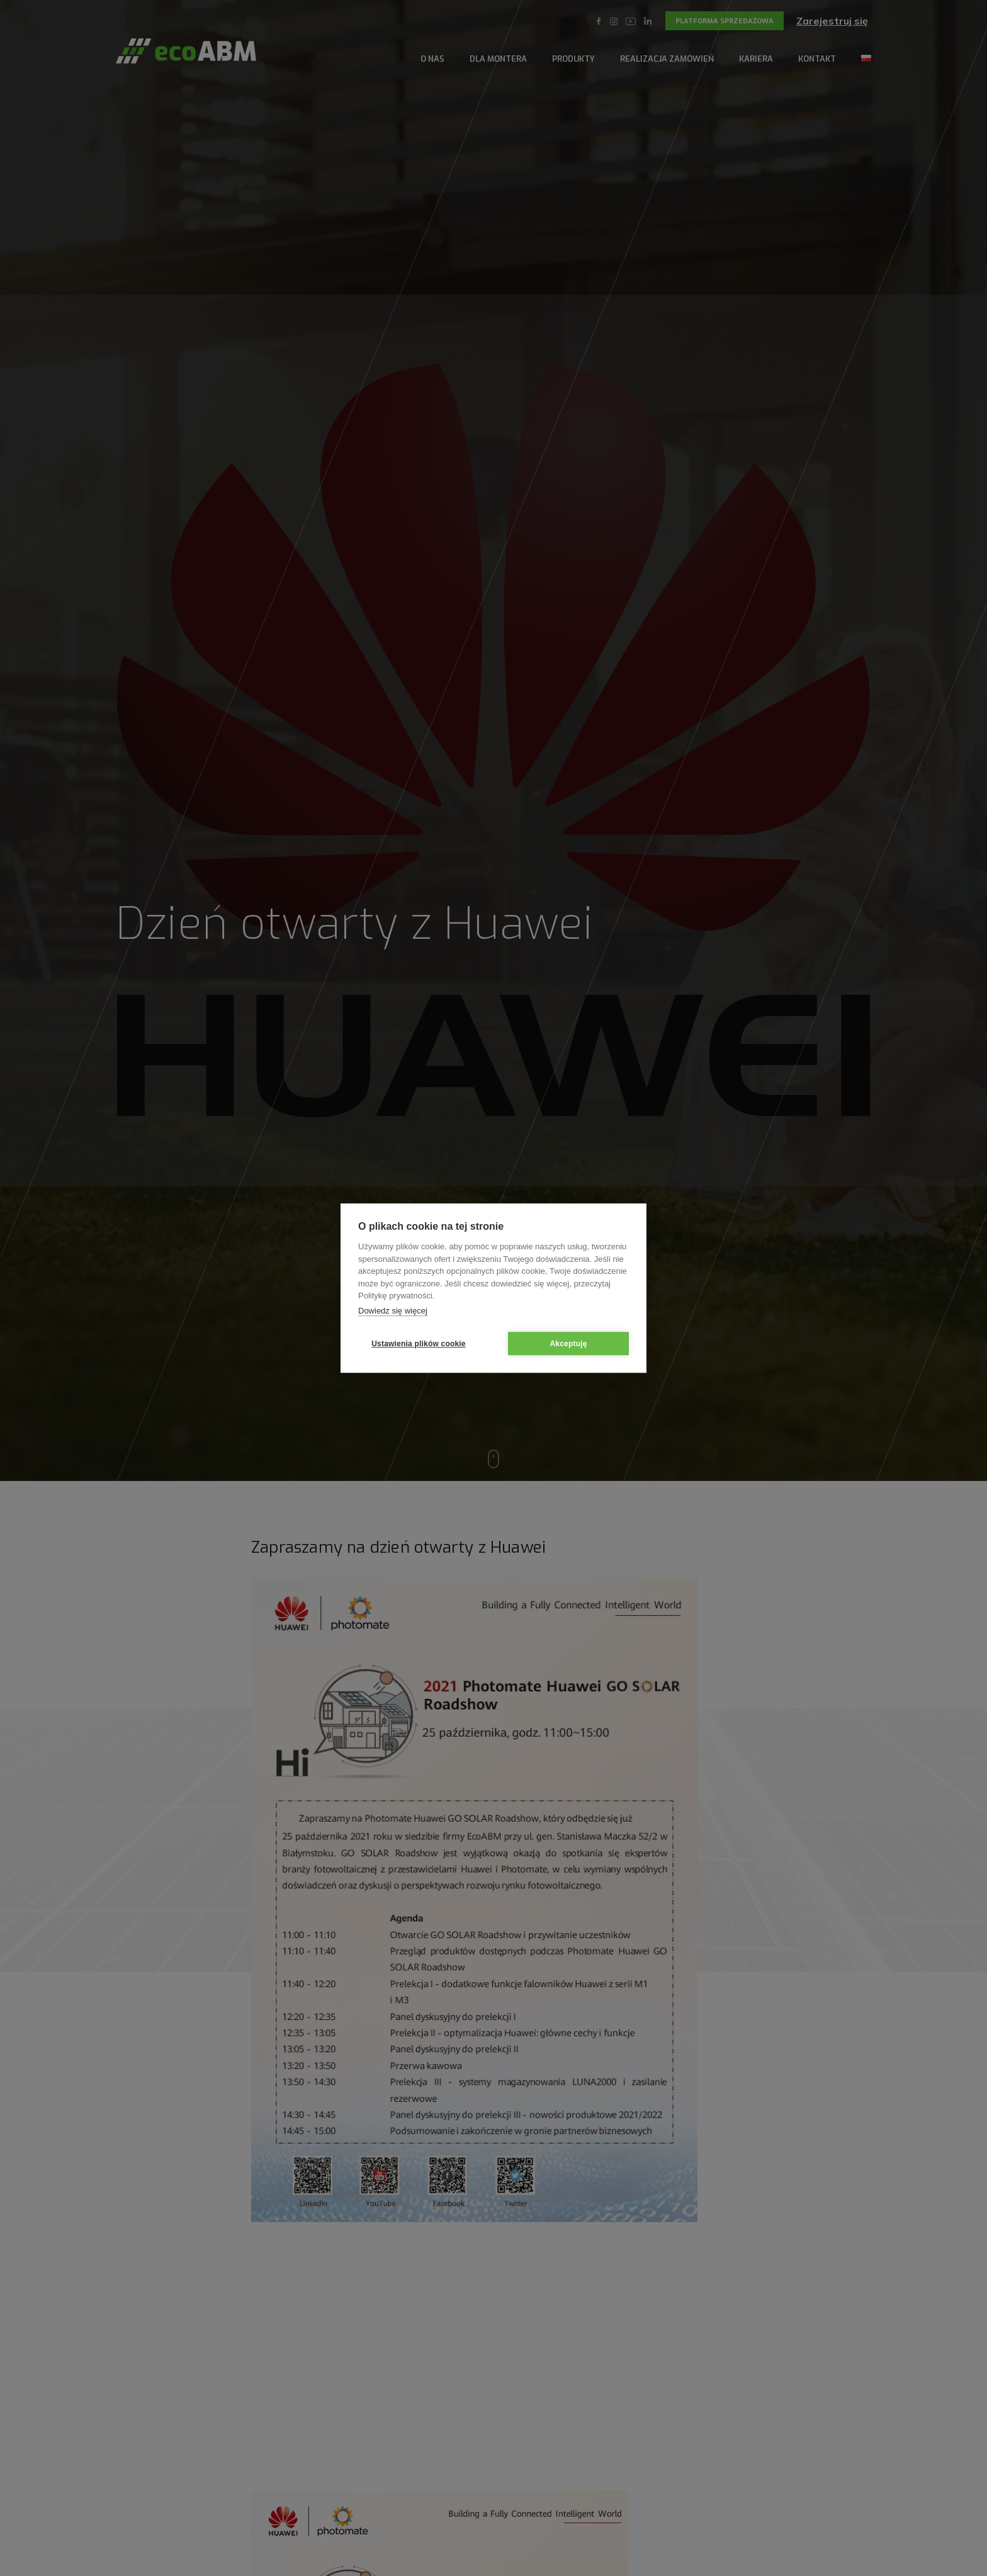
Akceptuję (568, 1343)
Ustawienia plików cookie (418, 1343)
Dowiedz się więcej (392, 1310)
